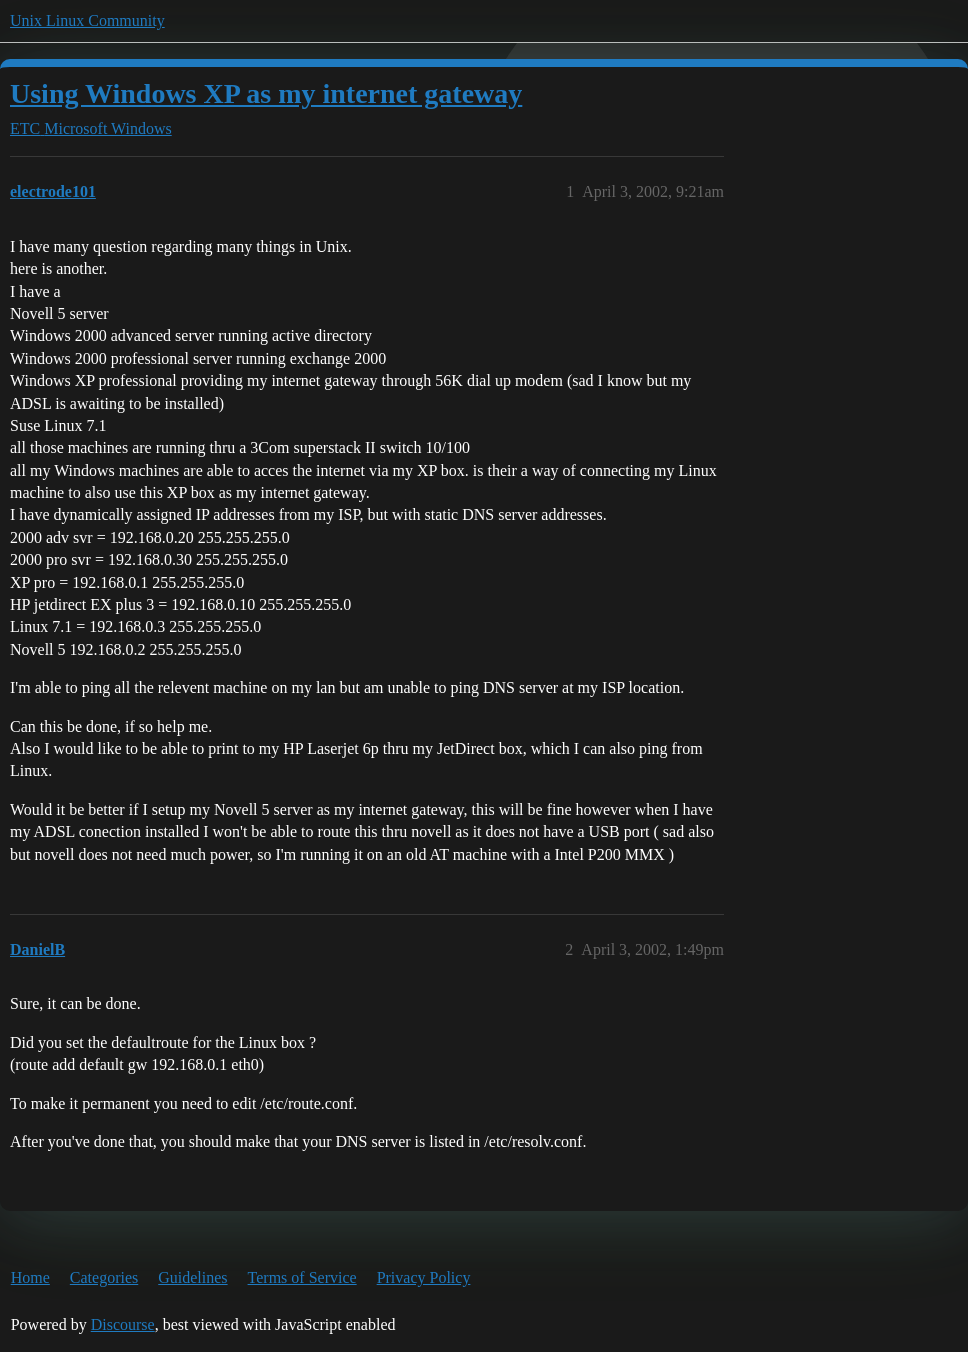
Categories (104, 1277)
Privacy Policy (424, 1277)
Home (30, 1277)
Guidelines (192, 1277)
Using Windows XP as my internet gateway (266, 93)
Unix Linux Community (87, 20)
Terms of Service (302, 1277)
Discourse (123, 1324)
